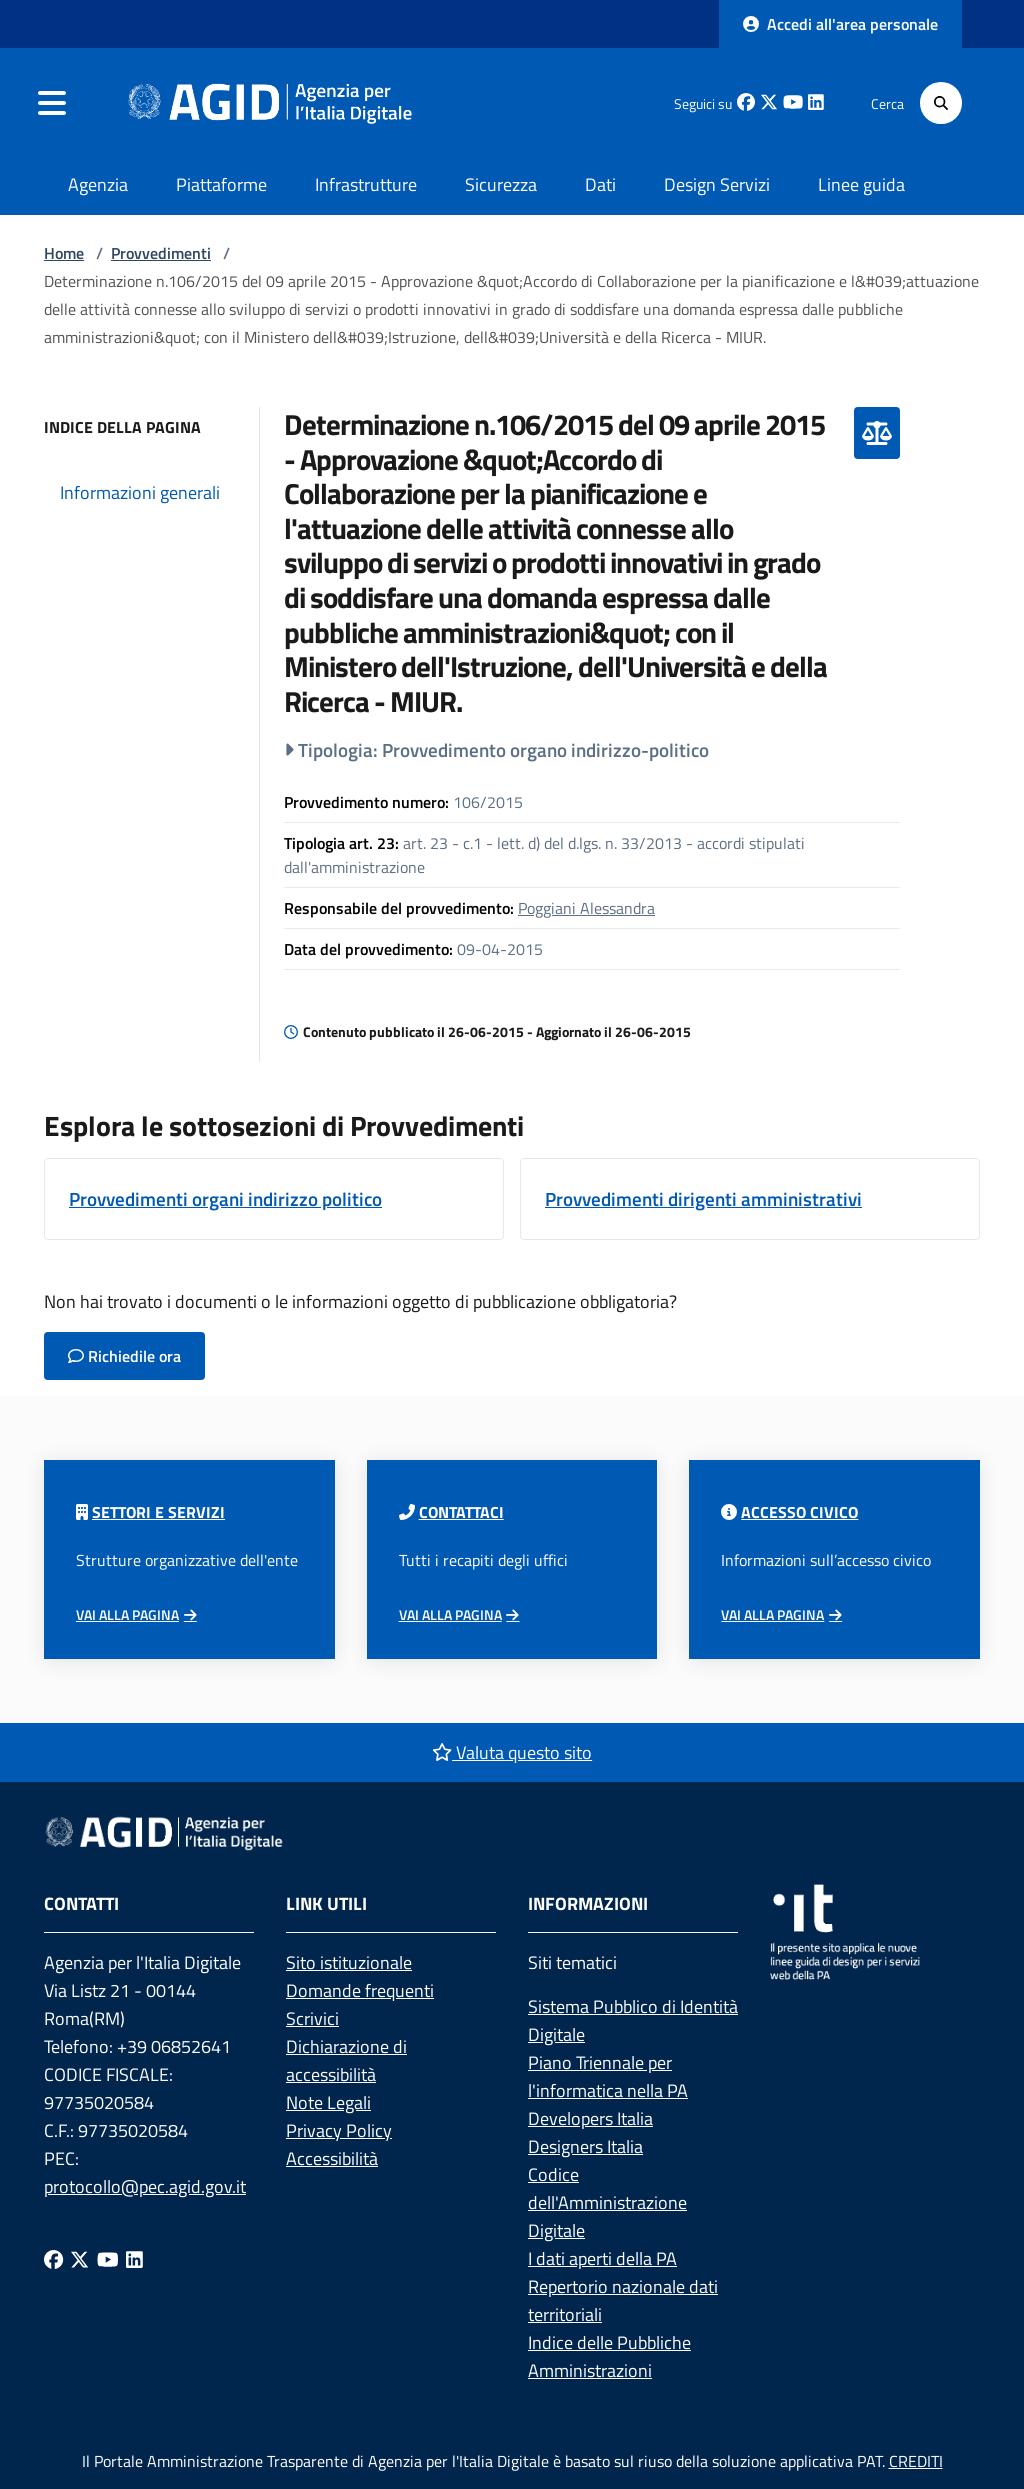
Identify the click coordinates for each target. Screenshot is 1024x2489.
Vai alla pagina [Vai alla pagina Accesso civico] (772, 1615)
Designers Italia (585, 2146)
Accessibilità (332, 2158)
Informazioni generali (140, 492)
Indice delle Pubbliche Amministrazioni (609, 2356)
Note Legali (328, 2102)
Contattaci (461, 1512)
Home (64, 253)
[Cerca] (941, 103)
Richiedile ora (124, 1356)
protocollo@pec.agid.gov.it (145, 2186)
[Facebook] (53, 2258)
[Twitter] (79, 2258)
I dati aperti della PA (602, 2258)
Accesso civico (799, 1512)
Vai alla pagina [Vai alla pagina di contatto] (450, 1615)
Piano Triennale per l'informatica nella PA (608, 2076)
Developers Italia (590, 2118)
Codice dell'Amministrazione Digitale (607, 2202)
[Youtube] (108, 2258)
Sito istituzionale (349, 1962)
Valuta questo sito (512, 1752)
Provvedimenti (161, 253)
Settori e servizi (158, 1512)
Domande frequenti (360, 1990)
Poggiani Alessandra (586, 908)
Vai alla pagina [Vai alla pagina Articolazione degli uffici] (127, 1615)
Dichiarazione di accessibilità (346, 2060)
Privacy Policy (339, 2130)
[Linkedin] (134, 2258)
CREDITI (916, 2461)
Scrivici (312, 2018)
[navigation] (52, 103)
